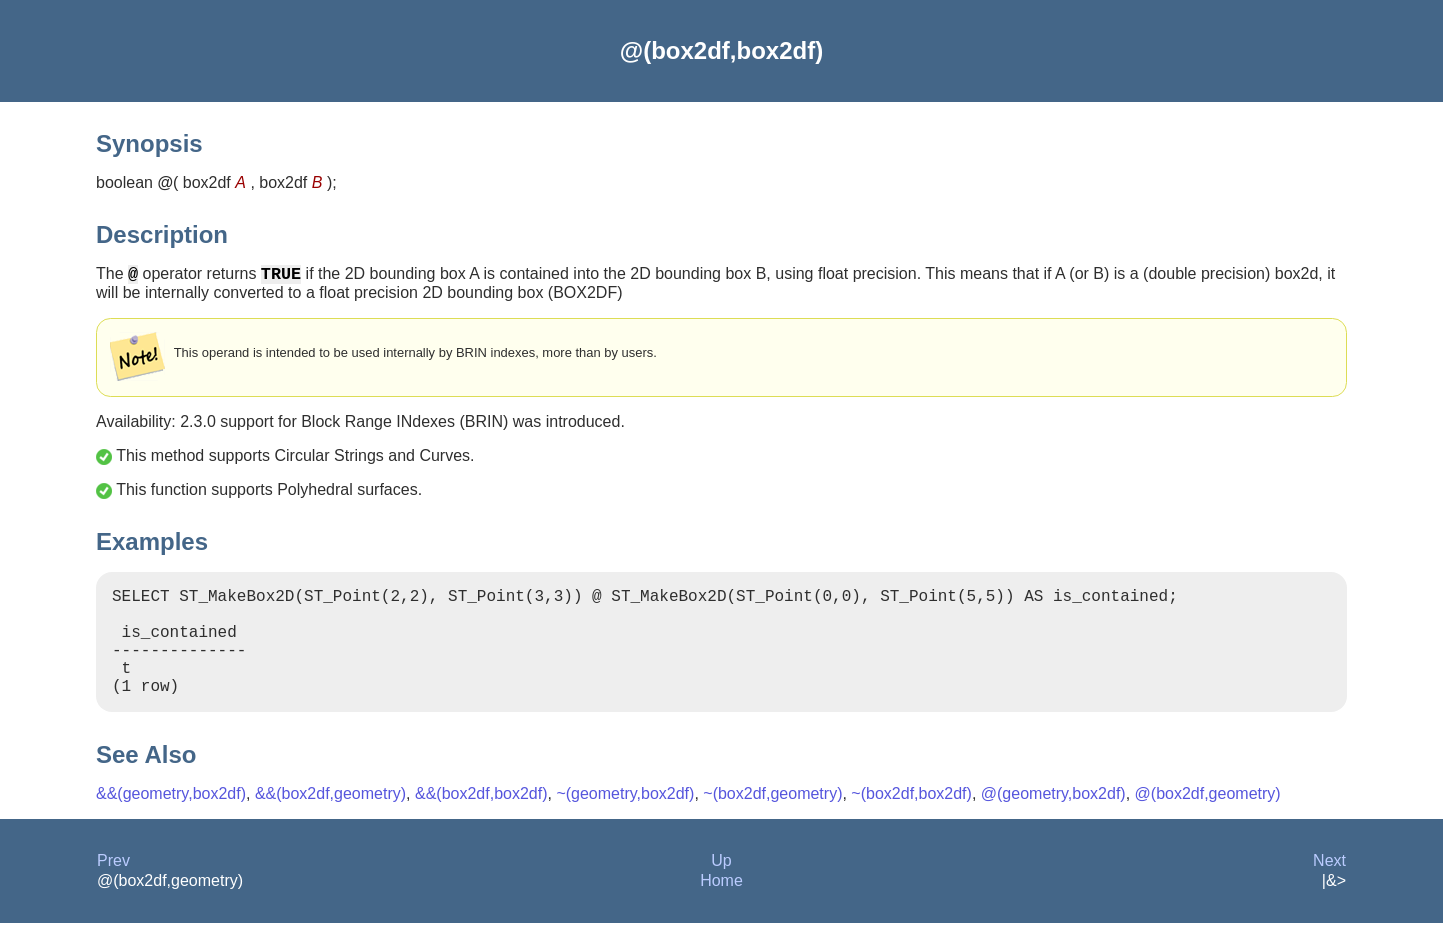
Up (721, 888)
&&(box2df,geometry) (330, 821)
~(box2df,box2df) (911, 821)
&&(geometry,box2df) (171, 821)
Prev (113, 888)
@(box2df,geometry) (1208, 821)
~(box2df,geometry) (772, 821)
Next (1329, 888)
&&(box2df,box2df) (481, 821)
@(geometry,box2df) (1053, 821)
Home (721, 908)
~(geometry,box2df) (625, 821)
